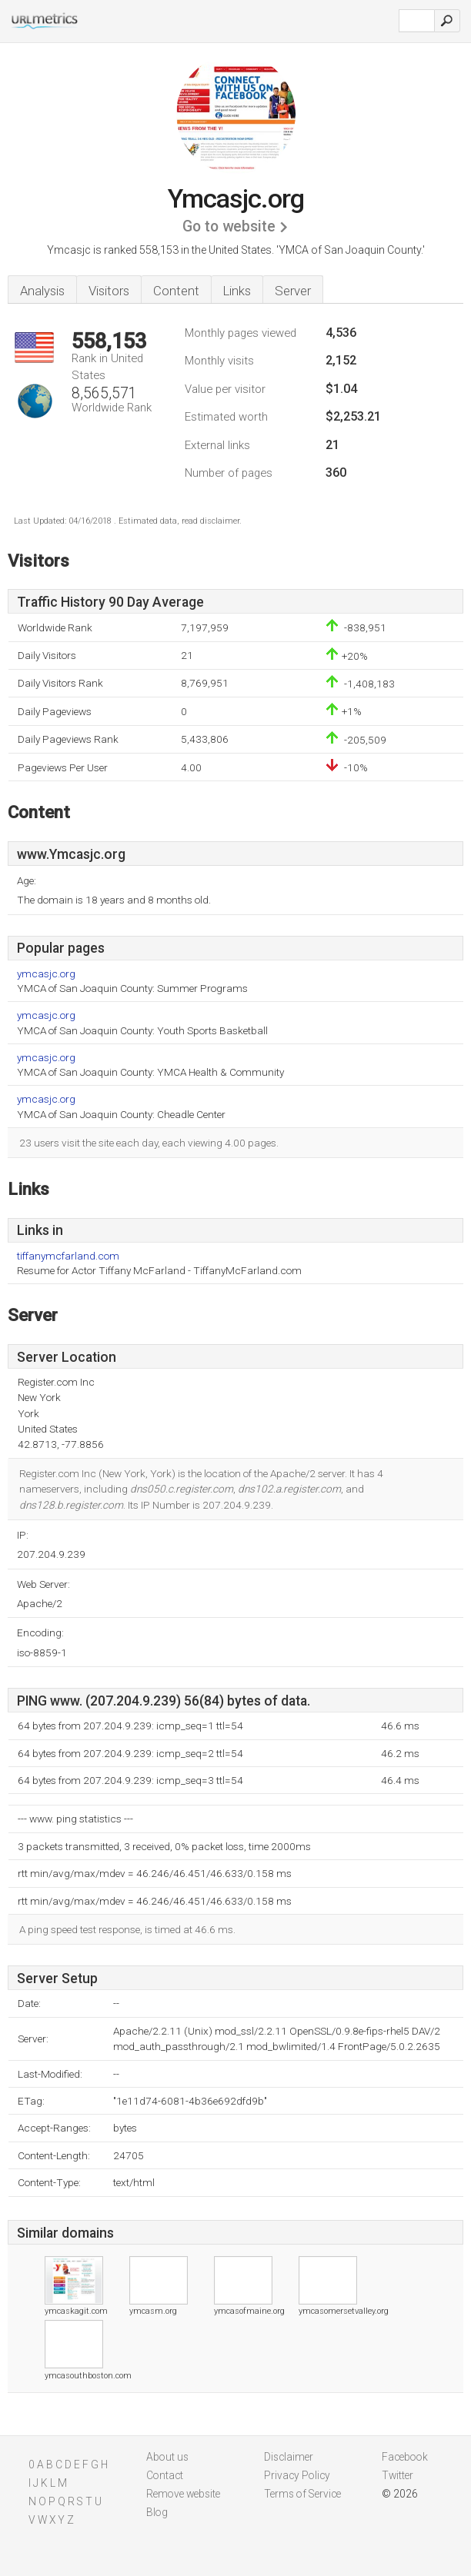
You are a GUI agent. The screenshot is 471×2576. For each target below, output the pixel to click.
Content (176, 290)
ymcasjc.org (46, 974)
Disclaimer (288, 2457)
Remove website (183, 2494)
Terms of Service (302, 2494)
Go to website (229, 226)
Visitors (109, 290)
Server (293, 290)
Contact (164, 2475)
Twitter (397, 2475)
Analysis (42, 290)
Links (237, 290)
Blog (157, 2512)
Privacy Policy (297, 2475)
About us (167, 2457)
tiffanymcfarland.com (68, 1256)
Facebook (405, 2457)
